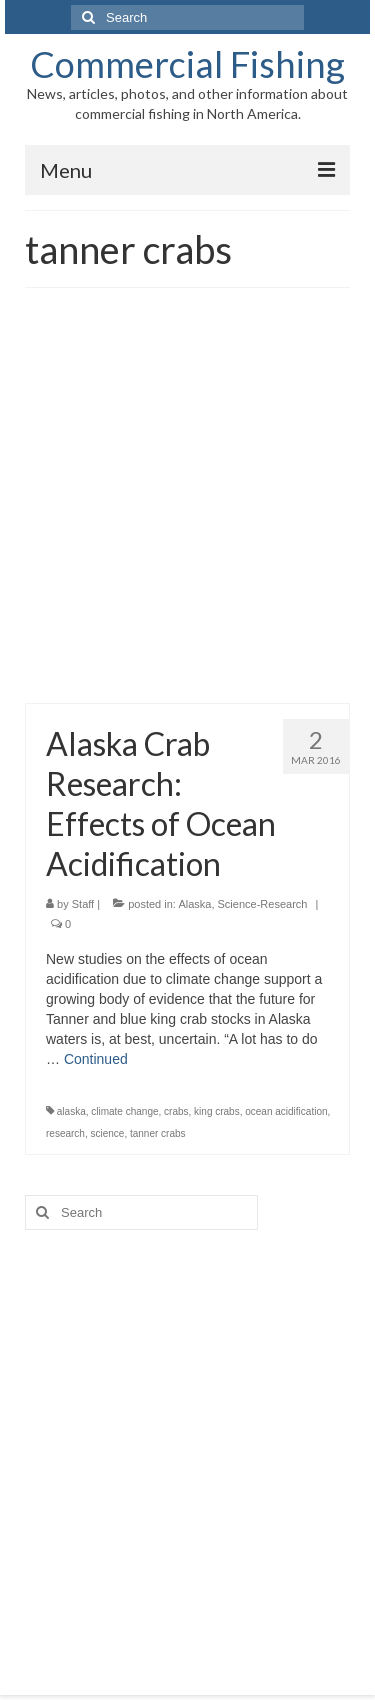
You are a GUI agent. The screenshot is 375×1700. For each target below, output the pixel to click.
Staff (83, 904)
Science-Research (263, 904)
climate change (124, 1111)
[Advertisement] (187, 505)
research (65, 1133)
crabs (176, 1111)
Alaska (194, 904)
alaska (71, 1111)
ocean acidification (286, 1111)
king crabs (217, 1111)
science (107, 1133)
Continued (96, 1059)
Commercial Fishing (187, 64)
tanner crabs (158, 1133)
